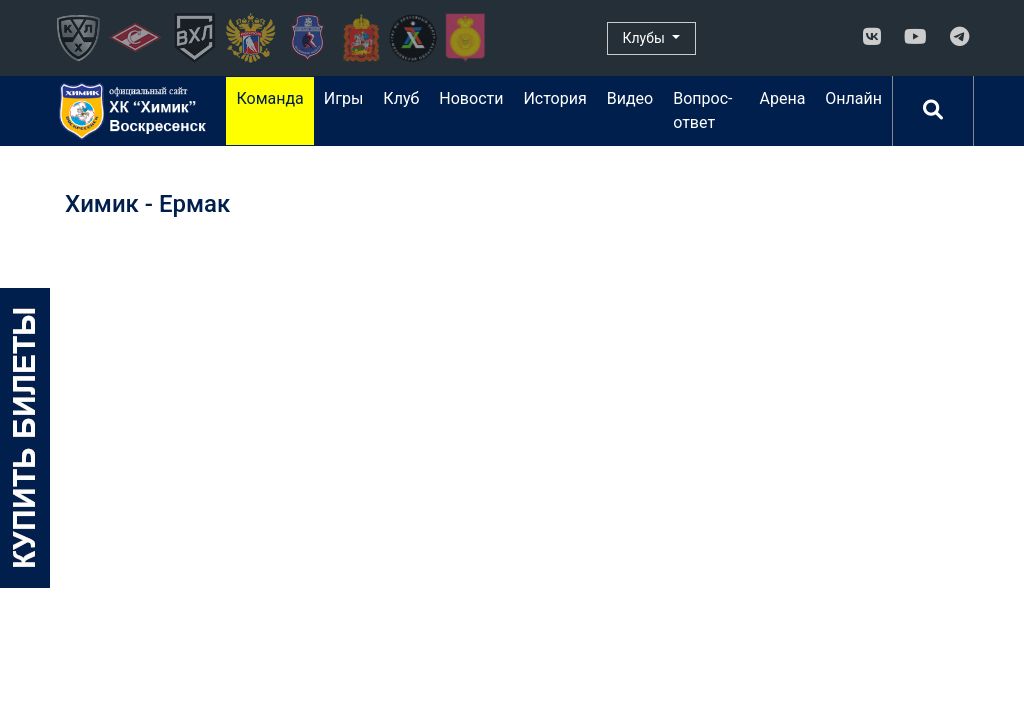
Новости (471, 98)
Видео (630, 98)
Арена (783, 98)
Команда (269, 98)
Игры (344, 98)
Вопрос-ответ (702, 110)
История (554, 98)
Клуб (401, 98)
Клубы (646, 38)
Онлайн (853, 98)
